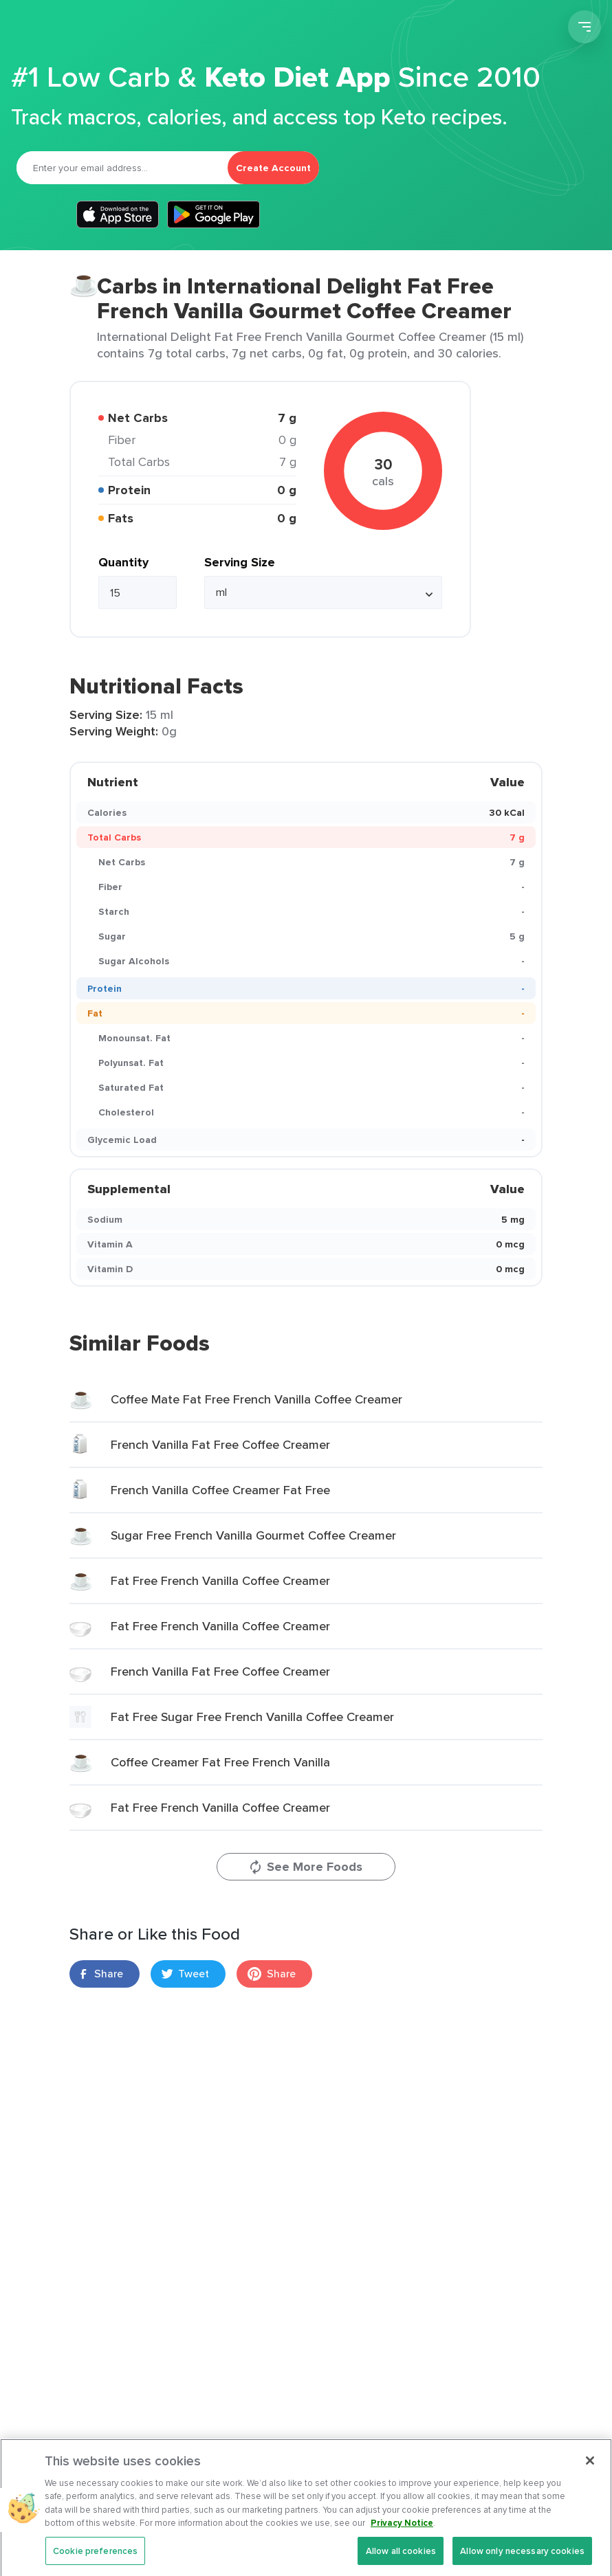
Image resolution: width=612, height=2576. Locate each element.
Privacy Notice (402, 2531)
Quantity (123, 562)
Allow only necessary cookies (522, 2559)
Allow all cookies (401, 2559)
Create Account (273, 168)
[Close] (590, 2469)
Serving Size (239, 562)
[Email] (122, 167)
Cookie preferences (95, 2559)
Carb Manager (84, 28)
